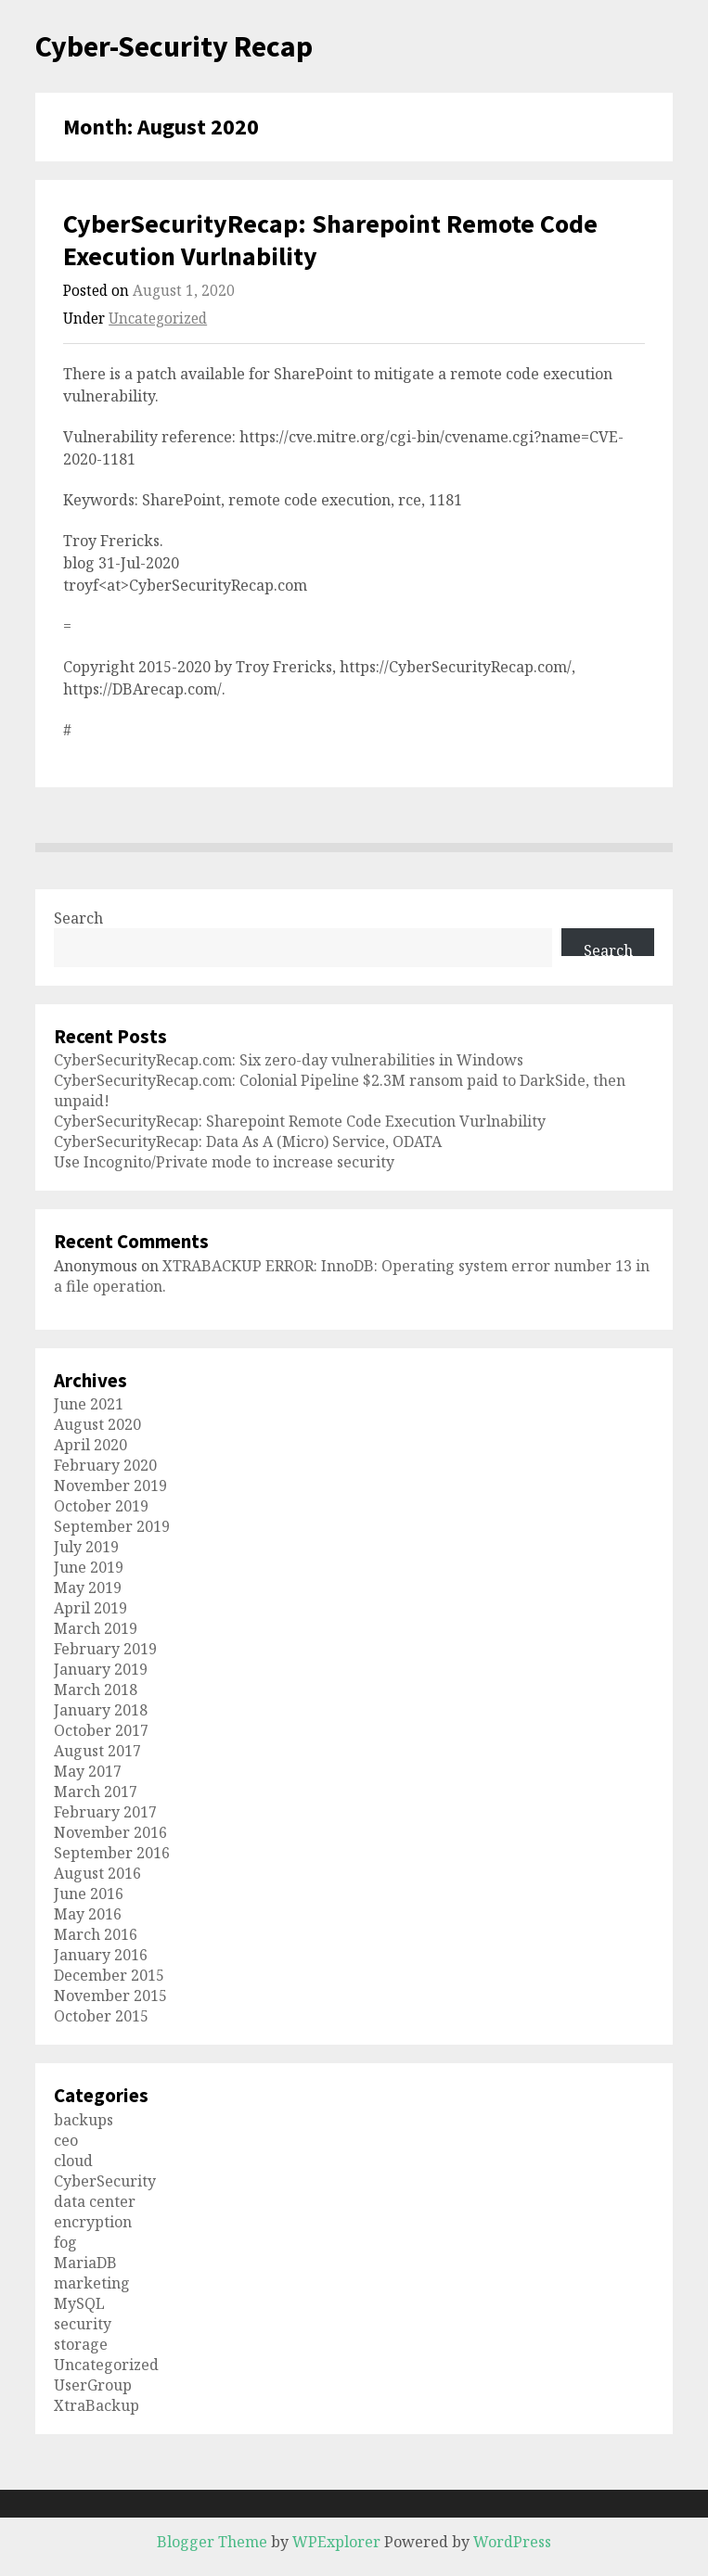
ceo (66, 2140)
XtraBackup (96, 2405)
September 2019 (112, 1526)
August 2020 (97, 1424)
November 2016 (110, 1832)
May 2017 (88, 1771)
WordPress (512, 2541)
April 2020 (90, 1445)
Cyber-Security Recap (174, 46)
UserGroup (93, 2385)
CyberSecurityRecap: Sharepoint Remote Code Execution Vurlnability (330, 240)
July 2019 (86, 1547)
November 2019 (110, 1485)
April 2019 (90, 1608)
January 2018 (101, 1710)
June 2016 (88, 1893)
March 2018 (95, 1689)
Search (78, 918)
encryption (93, 2222)
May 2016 (88, 1914)
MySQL (79, 2303)
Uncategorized (158, 318)
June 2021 (88, 1404)
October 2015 (101, 2016)
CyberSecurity (105, 2181)
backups (83, 2120)
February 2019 (105, 1649)
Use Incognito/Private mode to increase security (224, 1162)
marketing (92, 2283)
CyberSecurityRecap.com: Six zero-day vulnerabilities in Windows (288, 1060)
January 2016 (101, 1955)
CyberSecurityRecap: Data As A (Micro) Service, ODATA (248, 1141)
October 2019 (101, 1506)
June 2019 (88, 1567)
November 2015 (110, 1995)
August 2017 (97, 1751)
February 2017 (105, 1812)
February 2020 (105, 1465)
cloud (73, 2160)
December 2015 (109, 1975)
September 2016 (112, 1853)
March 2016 (95, 1934)
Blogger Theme (212, 2541)
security (82, 2324)
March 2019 (95, 1628)
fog (65, 2242)
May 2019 (88, 1587)
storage (81, 2344)
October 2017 (101, 1730)
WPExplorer (336, 2541)
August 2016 (97, 1873)
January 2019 (101, 1669)
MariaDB (85, 2262)
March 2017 (95, 1791)
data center (94, 2201)
